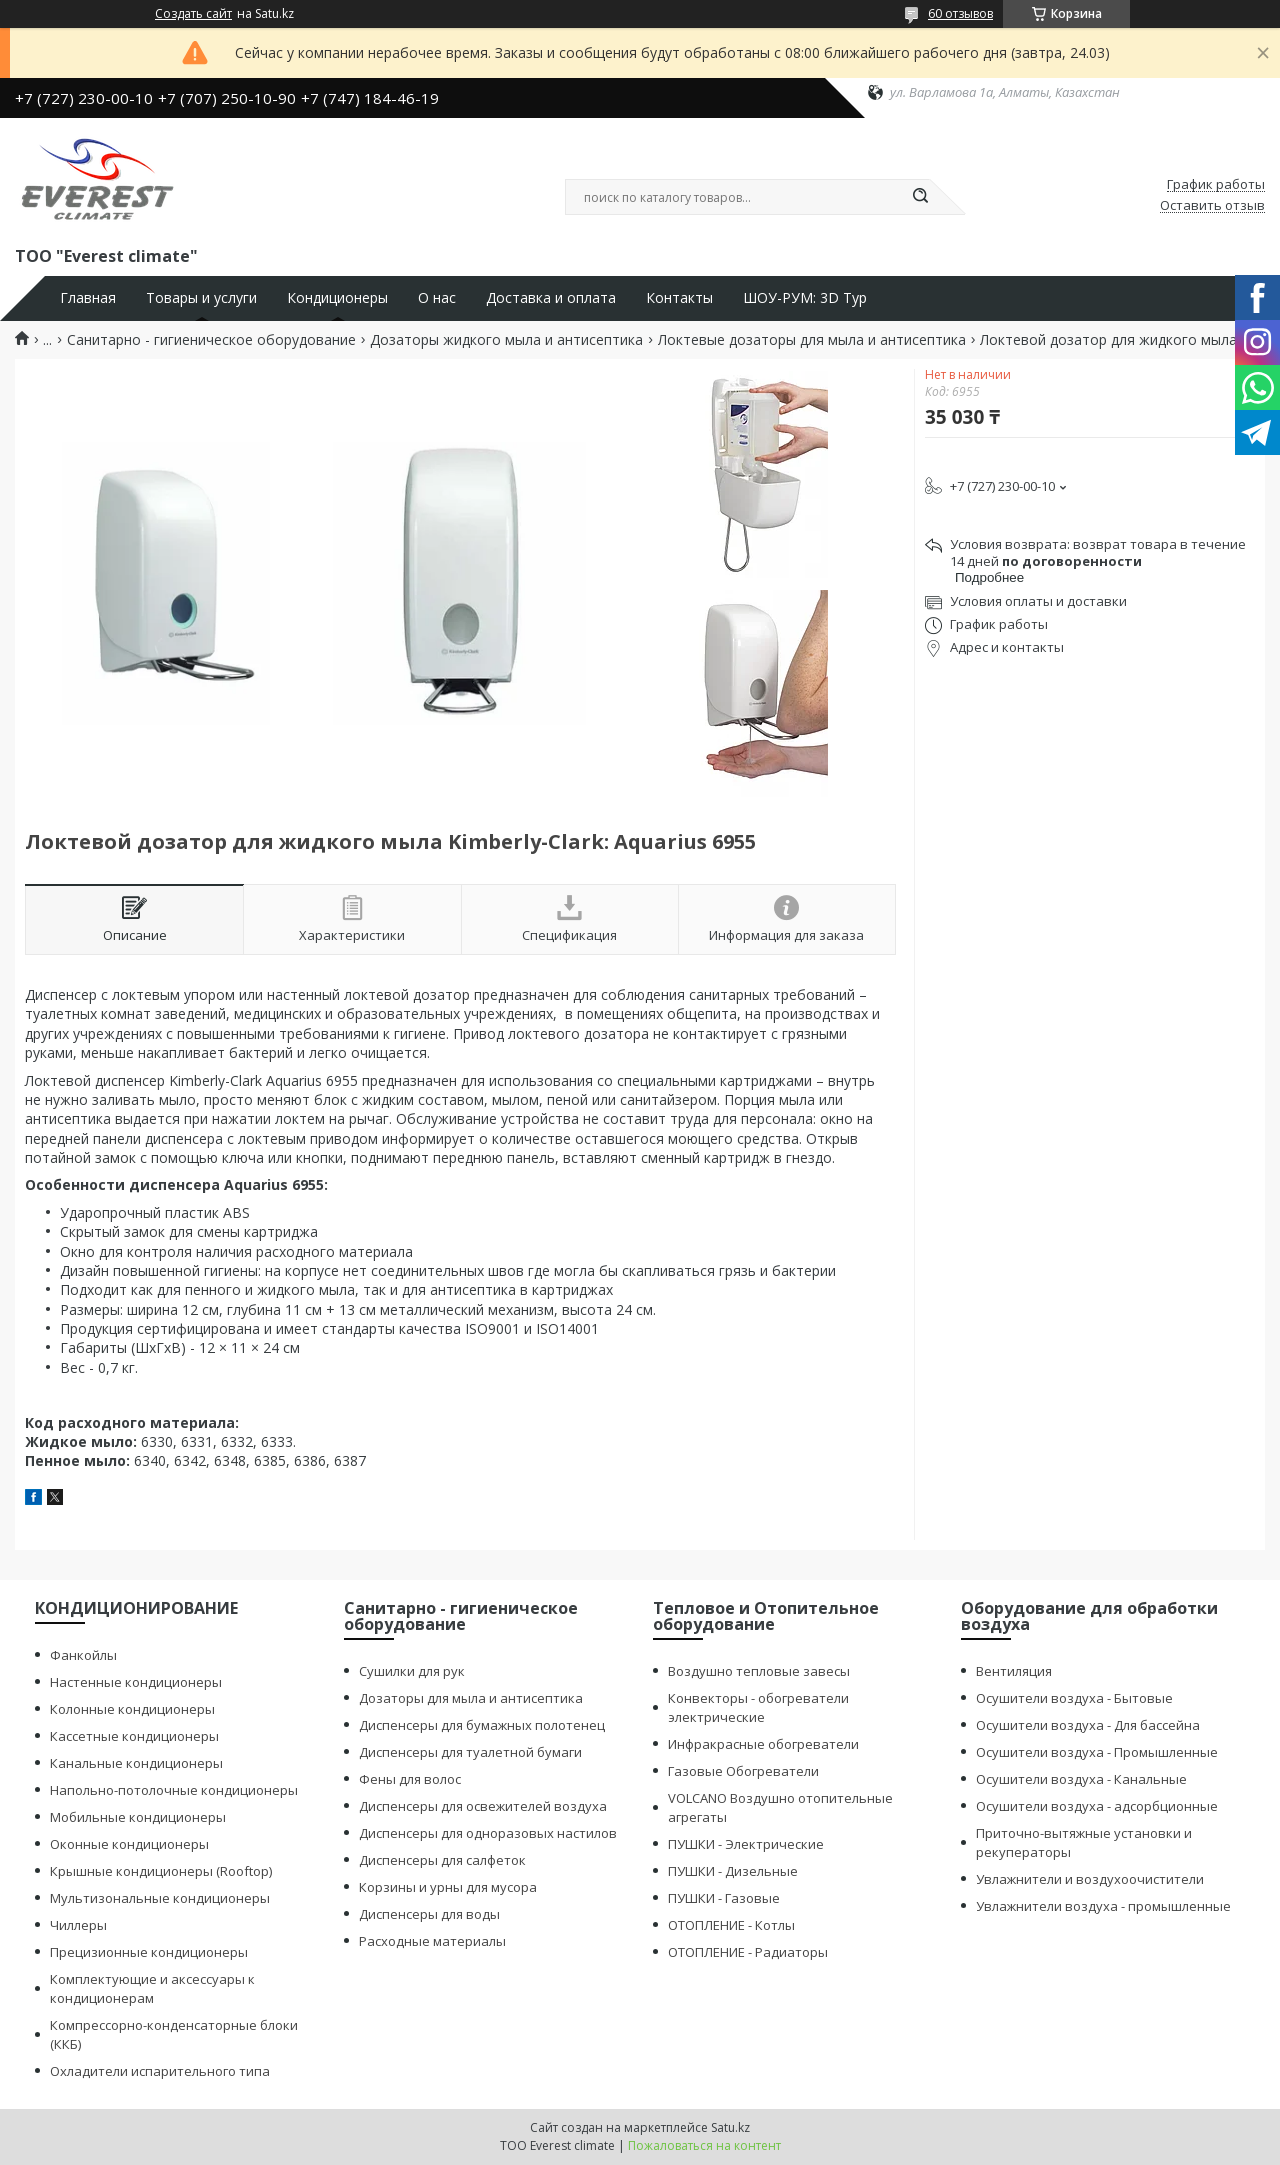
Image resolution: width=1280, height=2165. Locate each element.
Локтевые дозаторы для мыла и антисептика (812, 340)
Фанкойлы (83, 1655)
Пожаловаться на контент (704, 2145)
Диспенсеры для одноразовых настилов (488, 1833)
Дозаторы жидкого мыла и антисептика (506, 340)
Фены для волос (410, 1779)
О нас (437, 298)
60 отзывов (960, 13)
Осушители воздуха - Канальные (1081, 1779)
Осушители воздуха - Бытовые (1074, 1698)
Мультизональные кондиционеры (160, 1898)
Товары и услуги (201, 298)
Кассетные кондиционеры (134, 1736)
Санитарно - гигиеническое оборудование (211, 340)
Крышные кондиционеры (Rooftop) (161, 1871)
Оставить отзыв (1212, 206)
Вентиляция (1014, 1671)
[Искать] (920, 197)
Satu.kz (730, 2127)
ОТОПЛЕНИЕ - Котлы (731, 1925)
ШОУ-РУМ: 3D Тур (805, 298)
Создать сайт (193, 14)
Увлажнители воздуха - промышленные (1103, 1906)
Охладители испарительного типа (160, 2071)
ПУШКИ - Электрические (746, 1844)
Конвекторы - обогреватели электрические (758, 1707)
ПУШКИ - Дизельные (733, 1871)
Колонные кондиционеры (132, 1709)
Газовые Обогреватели (743, 1771)
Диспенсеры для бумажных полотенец (482, 1725)
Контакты (679, 298)
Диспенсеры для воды (429, 1914)
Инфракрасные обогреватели (763, 1744)
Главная (88, 298)
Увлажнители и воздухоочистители (1090, 1879)
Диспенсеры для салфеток (442, 1860)
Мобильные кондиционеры (138, 1817)
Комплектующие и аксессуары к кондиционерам (152, 1988)
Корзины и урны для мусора (448, 1887)
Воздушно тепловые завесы (759, 1671)
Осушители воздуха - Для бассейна (1088, 1725)
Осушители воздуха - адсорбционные (1097, 1806)
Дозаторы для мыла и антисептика (471, 1698)
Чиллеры (78, 1925)
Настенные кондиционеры (136, 1682)
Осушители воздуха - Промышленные (1097, 1752)
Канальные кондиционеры (136, 1763)
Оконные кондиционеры (129, 1844)
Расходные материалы (432, 1941)
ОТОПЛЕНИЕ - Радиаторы (748, 1952)
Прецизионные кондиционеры (149, 1952)
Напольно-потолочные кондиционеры (174, 1790)
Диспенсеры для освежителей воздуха (483, 1806)
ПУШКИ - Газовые (724, 1898)
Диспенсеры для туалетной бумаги (470, 1752)
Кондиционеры (337, 298)
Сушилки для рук (412, 1671)
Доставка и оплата (551, 298)
